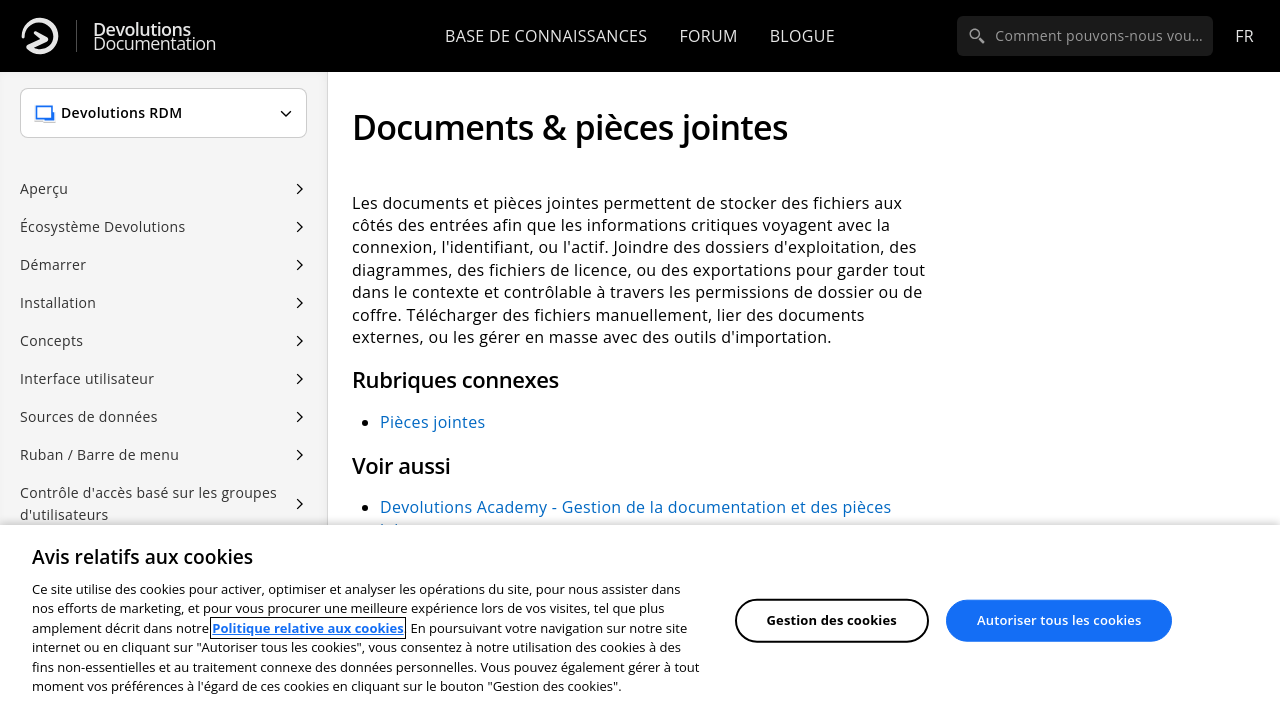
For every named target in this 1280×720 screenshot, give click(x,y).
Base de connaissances (546, 36)
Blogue (802, 36)
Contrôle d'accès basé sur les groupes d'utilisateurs (148, 503)
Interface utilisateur (87, 378)
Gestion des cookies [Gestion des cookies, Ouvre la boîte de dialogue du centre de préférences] (832, 620)
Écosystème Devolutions (102, 226)
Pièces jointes (432, 422)
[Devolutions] (40, 36)
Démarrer (53, 264)
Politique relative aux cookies (307, 628)
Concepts (51, 340)
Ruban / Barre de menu (99, 454)
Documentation (154, 36)
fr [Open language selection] (1244, 36)
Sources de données (89, 416)
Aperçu (44, 188)
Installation (58, 302)
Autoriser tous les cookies (1059, 620)
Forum (708, 36)
